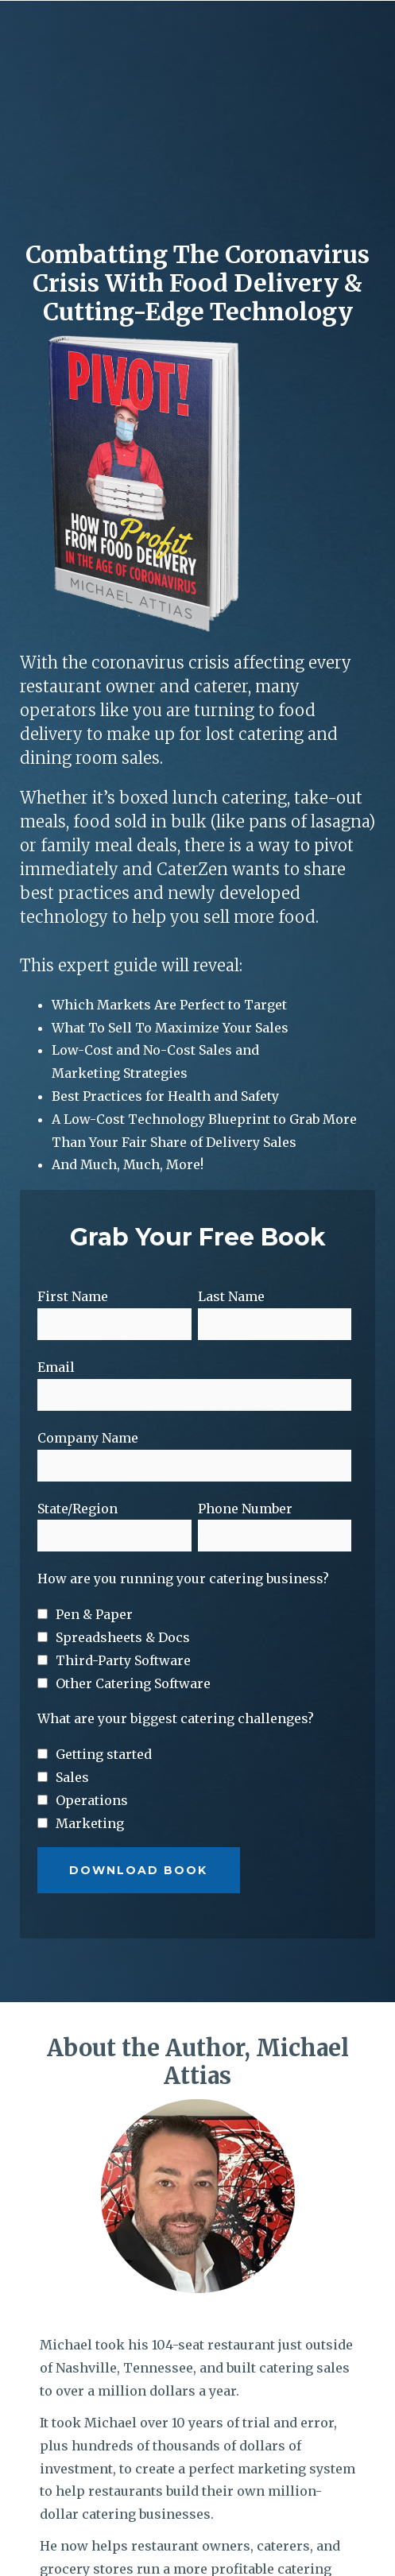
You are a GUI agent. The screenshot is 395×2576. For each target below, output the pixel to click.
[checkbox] (194, 1510)
